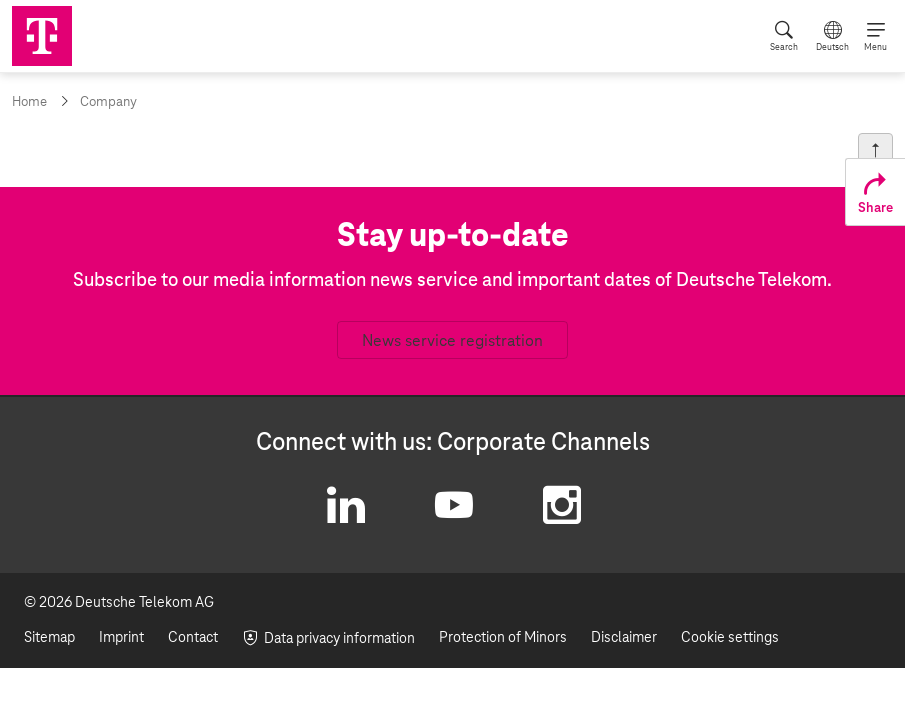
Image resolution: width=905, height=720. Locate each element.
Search (784, 47)
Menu (875, 47)
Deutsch (832, 47)
